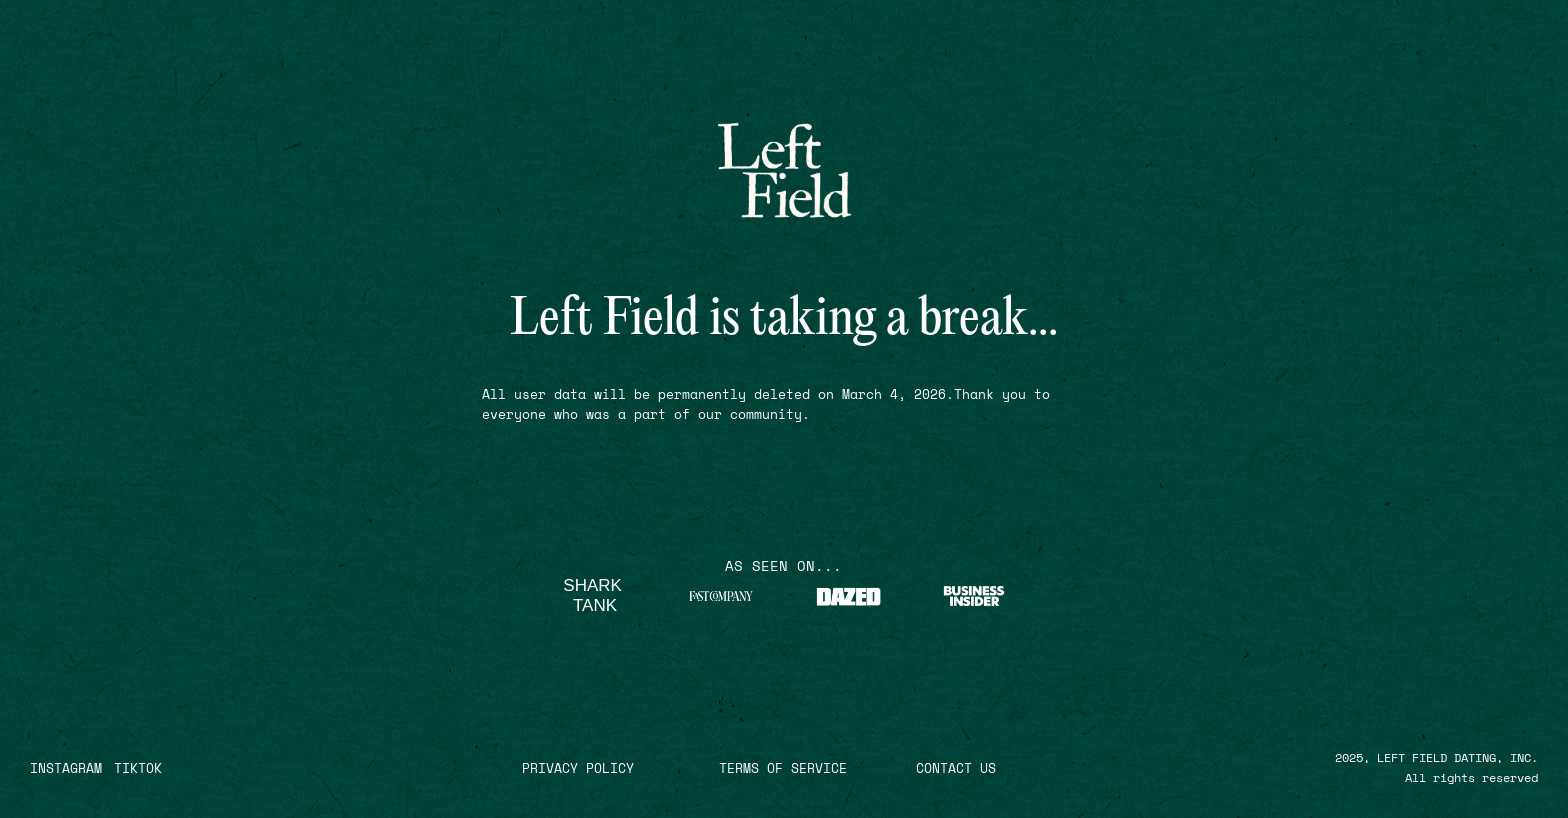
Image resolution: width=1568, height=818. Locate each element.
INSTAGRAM (66, 768)
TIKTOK (138, 768)
